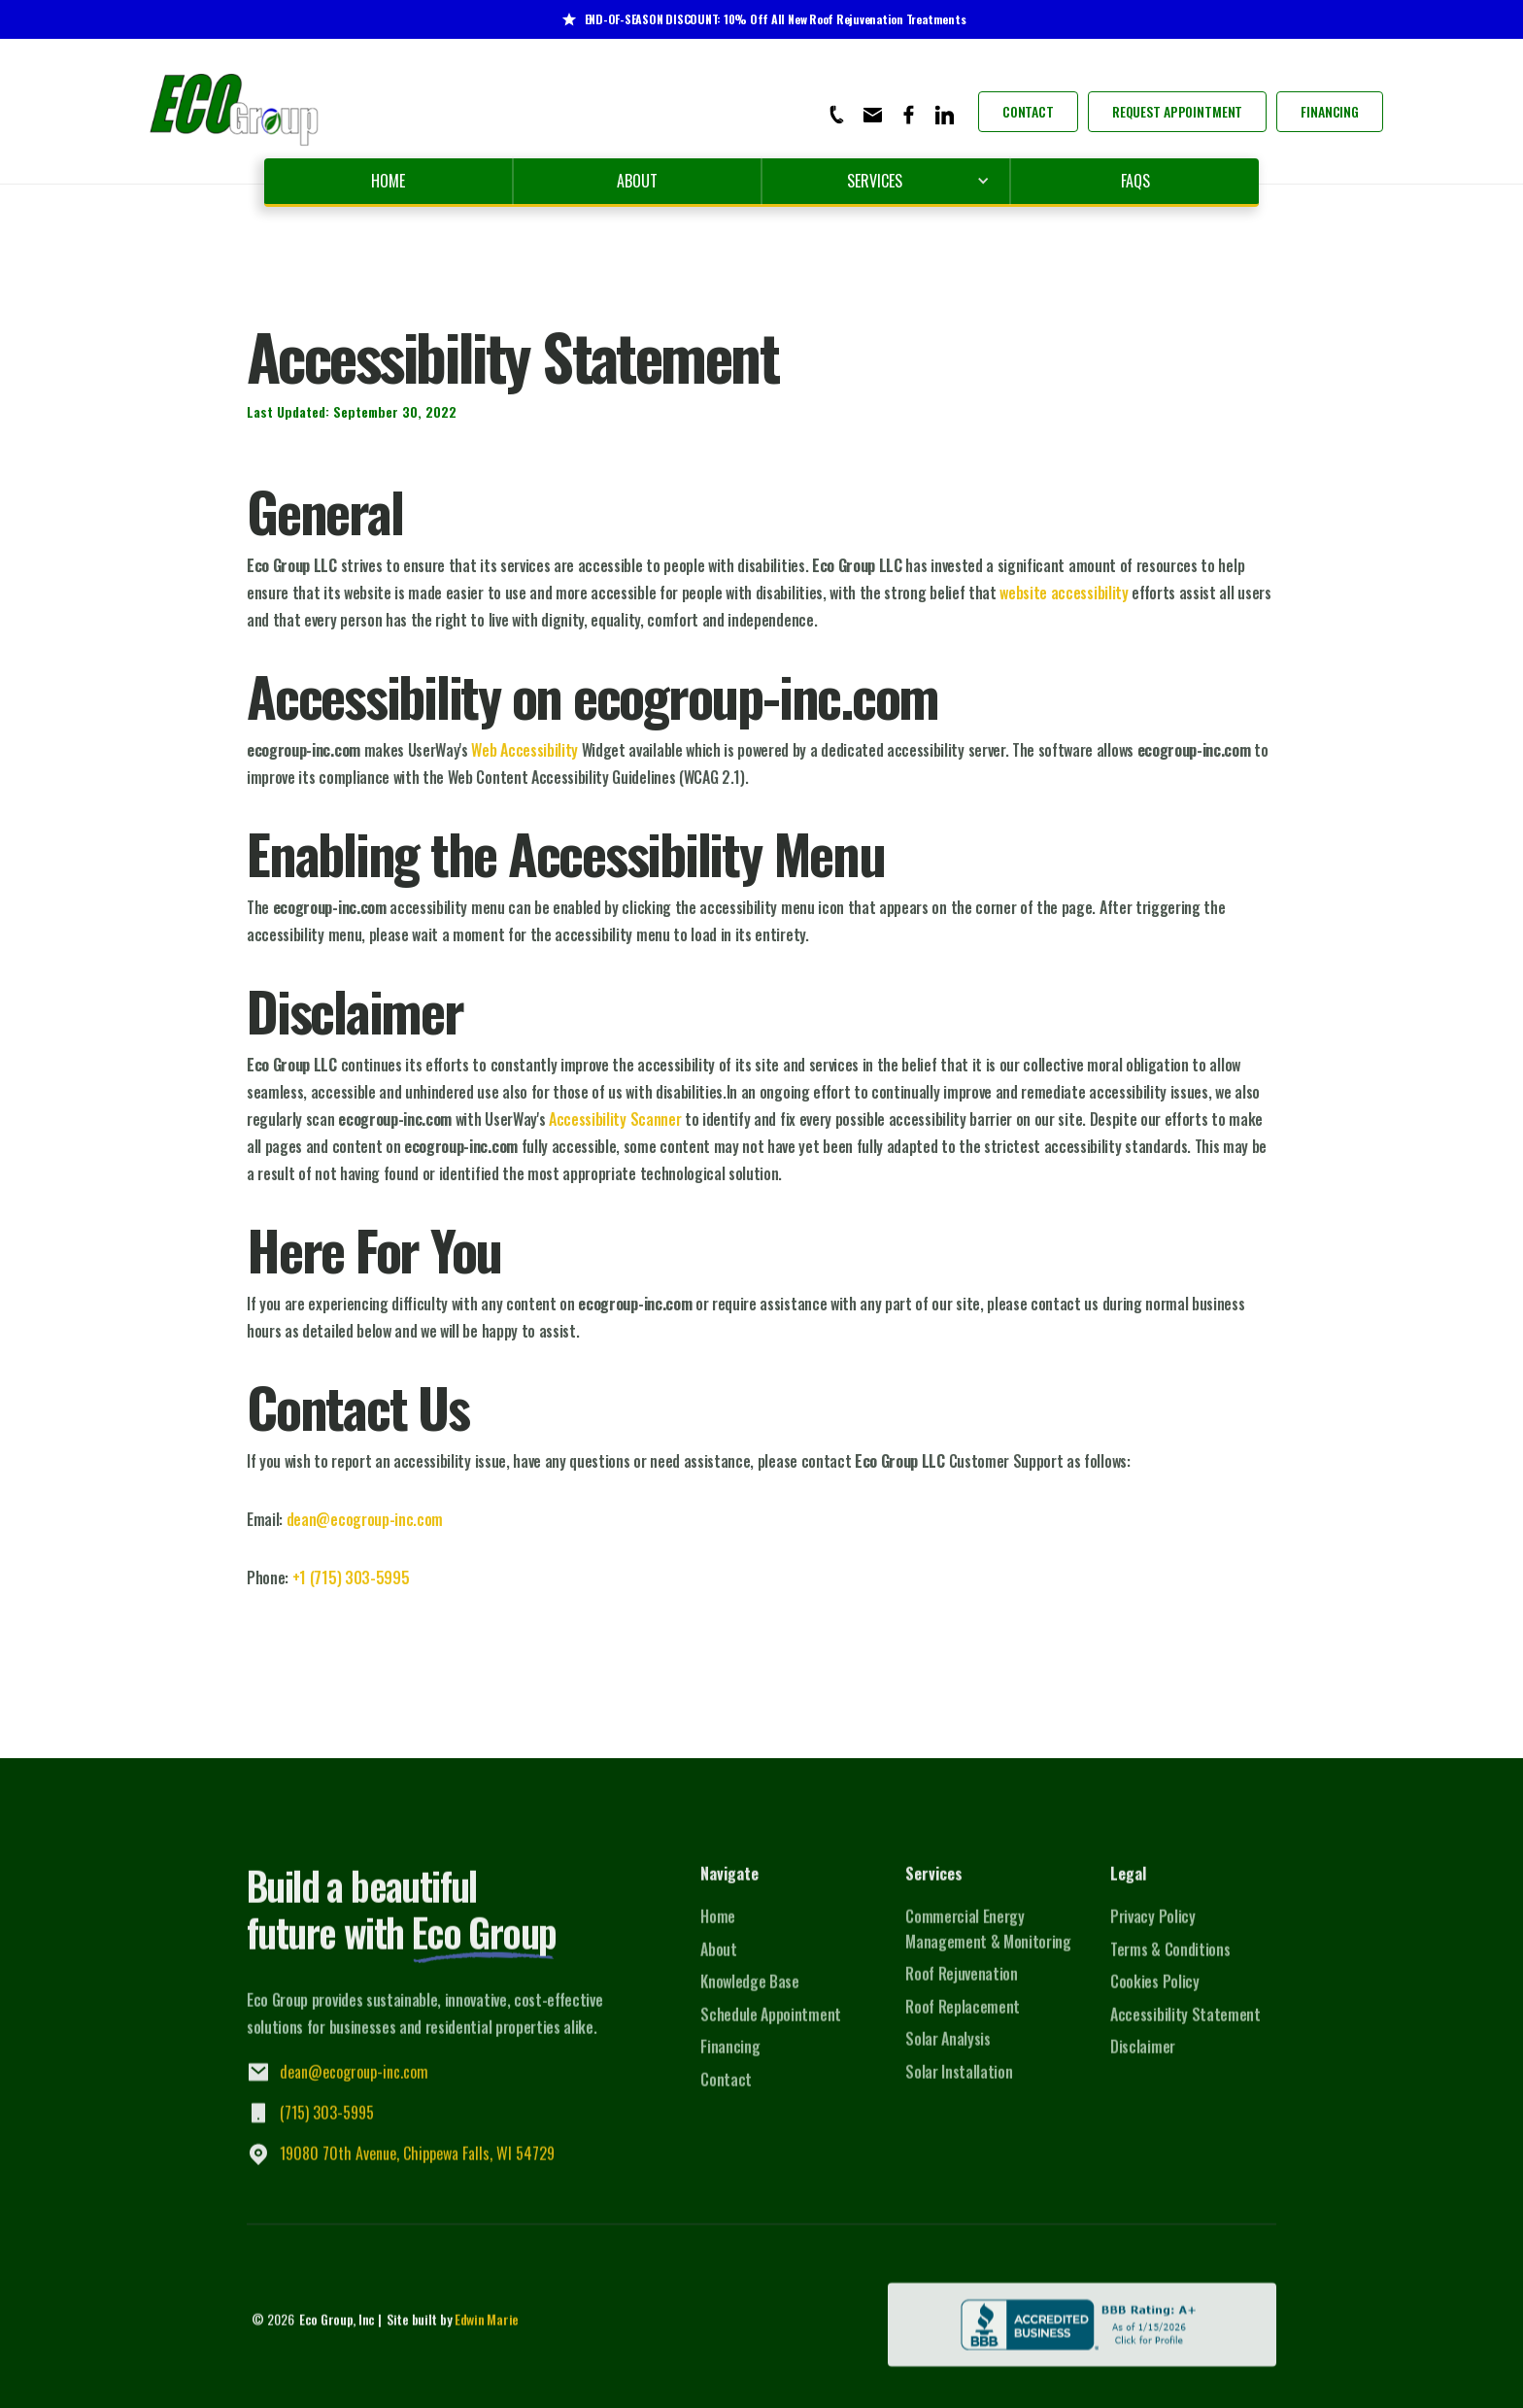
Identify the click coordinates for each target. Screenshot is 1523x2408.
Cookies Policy (1155, 1994)
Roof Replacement (962, 2019)
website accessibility (1063, 592)
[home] (235, 110)
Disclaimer (1142, 2059)
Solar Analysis (948, 2051)
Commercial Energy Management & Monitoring (988, 1941)
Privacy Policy (1153, 1929)
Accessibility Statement (1185, 2027)
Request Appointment (1177, 111)
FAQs (1135, 180)
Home (388, 180)
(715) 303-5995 (327, 2125)
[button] (885, 180)
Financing (1330, 111)
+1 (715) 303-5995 (351, 1577)
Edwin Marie (487, 2332)
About (637, 180)
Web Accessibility (524, 750)
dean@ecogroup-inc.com (365, 1519)
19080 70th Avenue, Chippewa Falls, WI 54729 (417, 2166)
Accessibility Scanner (615, 1119)
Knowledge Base (749, 1994)
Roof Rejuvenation (961, 1986)
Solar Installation (958, 2084)
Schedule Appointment (770, 2027)
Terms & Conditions (1170, 1961)
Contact (1028, 111)
